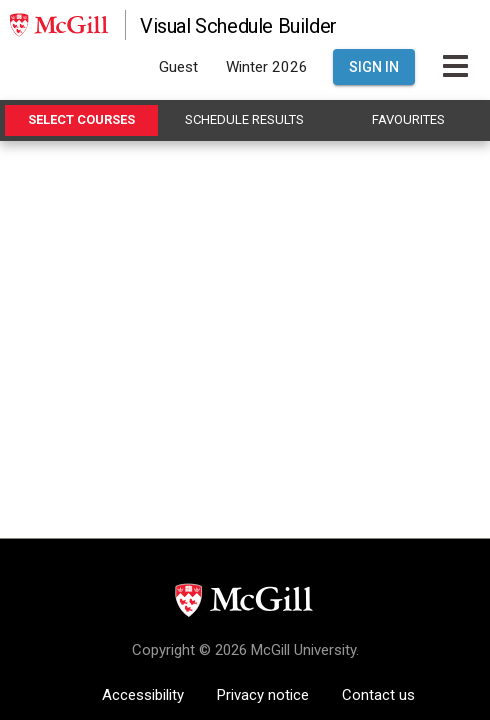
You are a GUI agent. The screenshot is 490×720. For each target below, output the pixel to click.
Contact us (378, 695)
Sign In (374, 67)
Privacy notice (263, 695)
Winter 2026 (267, 67)
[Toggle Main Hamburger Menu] (455, 67)
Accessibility (143, 695)
